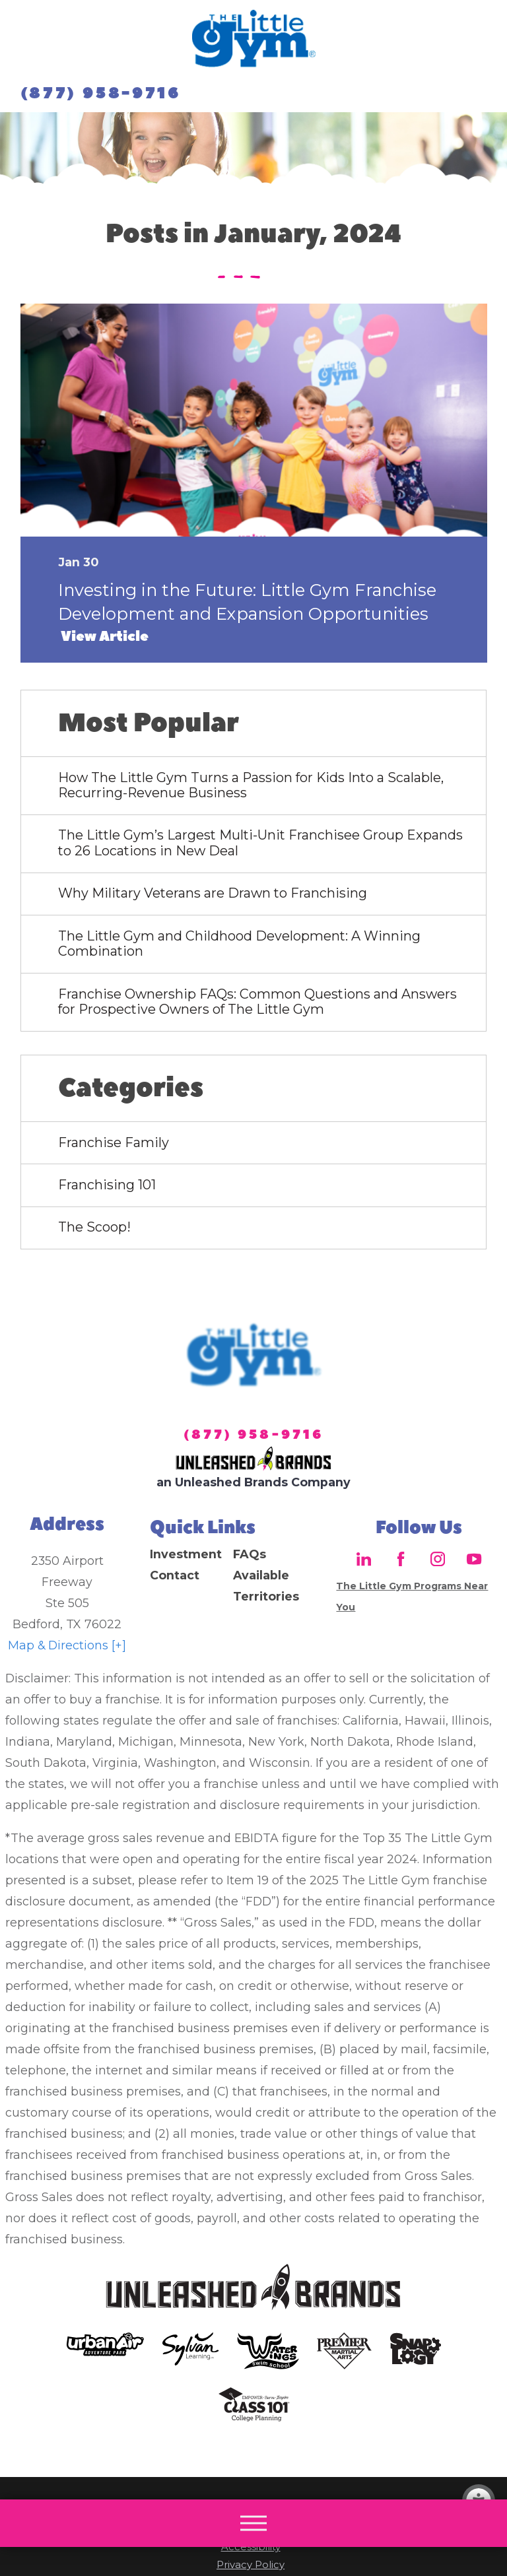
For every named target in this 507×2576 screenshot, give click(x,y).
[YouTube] (474, 1559)
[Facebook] (401, 1559)
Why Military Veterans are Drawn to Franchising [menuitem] (212, 893)
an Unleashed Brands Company (253, 1482)
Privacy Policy (251, 2565)
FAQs (249, 1554)
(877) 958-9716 (100, 94)
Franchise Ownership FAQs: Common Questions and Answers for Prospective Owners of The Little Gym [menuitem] (257, 1002)
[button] (253, 2522)
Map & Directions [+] (67, 1645)
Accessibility (251, 2547)
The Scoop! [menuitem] (94, 1227)
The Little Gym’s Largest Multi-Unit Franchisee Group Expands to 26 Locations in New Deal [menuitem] (260, 843)
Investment (186, 1554)
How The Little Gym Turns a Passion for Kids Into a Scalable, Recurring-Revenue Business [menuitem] (251, 785)
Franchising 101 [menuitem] (107, 1185)
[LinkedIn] (364, 1559)
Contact (174, 1575)
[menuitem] (191, 1554)
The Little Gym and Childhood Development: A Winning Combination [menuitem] (239, 944)
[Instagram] (437, 1559)
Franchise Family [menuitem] (113, 1142)
